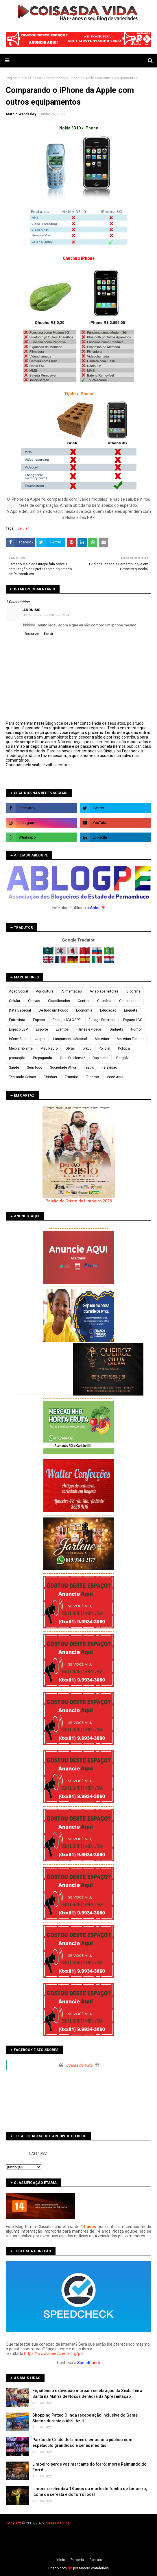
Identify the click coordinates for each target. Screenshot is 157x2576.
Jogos (40, 1039)
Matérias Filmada (131, 1039)
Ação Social (18, 991)
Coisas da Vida (79, 2065)
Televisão (109, 1067)
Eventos (62, 1029)
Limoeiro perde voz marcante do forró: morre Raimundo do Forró (89, 2467)
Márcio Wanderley (93, 2568)
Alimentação (71, 991)
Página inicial (16, 78)
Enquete (130, 1010)
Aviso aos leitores (104, 991)
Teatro (89, 1067)
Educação (108, 1010)
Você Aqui (115, 1077)
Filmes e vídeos (89, 1029)
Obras (70, 1048)
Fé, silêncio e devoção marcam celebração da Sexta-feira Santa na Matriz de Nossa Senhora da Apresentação (87, 2393)
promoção (17, 1058)
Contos (83, 1001)
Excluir (48, 633)
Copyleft (13, 2523)
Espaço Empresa (101, 1020)
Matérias (102, 1039)
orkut (87, 1048)
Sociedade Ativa (63, 1067)
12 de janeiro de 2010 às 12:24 (46, 615)
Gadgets (116, 1029)
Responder (32, 633)
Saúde (14, 1067)
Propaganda (42, 1058)
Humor (136, 1029)
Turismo (92, 1077)
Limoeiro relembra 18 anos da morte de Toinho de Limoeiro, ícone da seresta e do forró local (89, 2491)
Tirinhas (50, 1077)
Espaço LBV (18, 1029)
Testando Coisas (22, 1077)
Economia (84, 1010)
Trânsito (71, 1077)
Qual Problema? (72, 1058)
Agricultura (44, 991)
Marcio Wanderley (21, 114)
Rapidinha (100, 1058)
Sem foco (34, 1067)
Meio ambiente (21, 1048)
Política (124, 1048)
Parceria (77, 2560)
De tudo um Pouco (53, 1010)
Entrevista (17, 1020)
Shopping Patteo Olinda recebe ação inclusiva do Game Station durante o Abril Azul (85, 2418)
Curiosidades (130, 1001)
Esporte (42, 1029)
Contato (95, 2560)
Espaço (39, 1020)
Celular (35, 78)
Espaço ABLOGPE (67, 1020)
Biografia (133, 991)
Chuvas (34, 1001)
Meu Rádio (49, 1048)
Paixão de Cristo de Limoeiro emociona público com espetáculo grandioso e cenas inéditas (82, 2442)
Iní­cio (60, 2560)
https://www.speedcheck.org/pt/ (54, 2353)
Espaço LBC (132, 1020)
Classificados (59, 1001)
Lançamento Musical (70, 1039)
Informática (18, 1039)
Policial (104, 1048)
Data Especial (20, 1010)
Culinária (104, 1001)
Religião (122, 1058)
